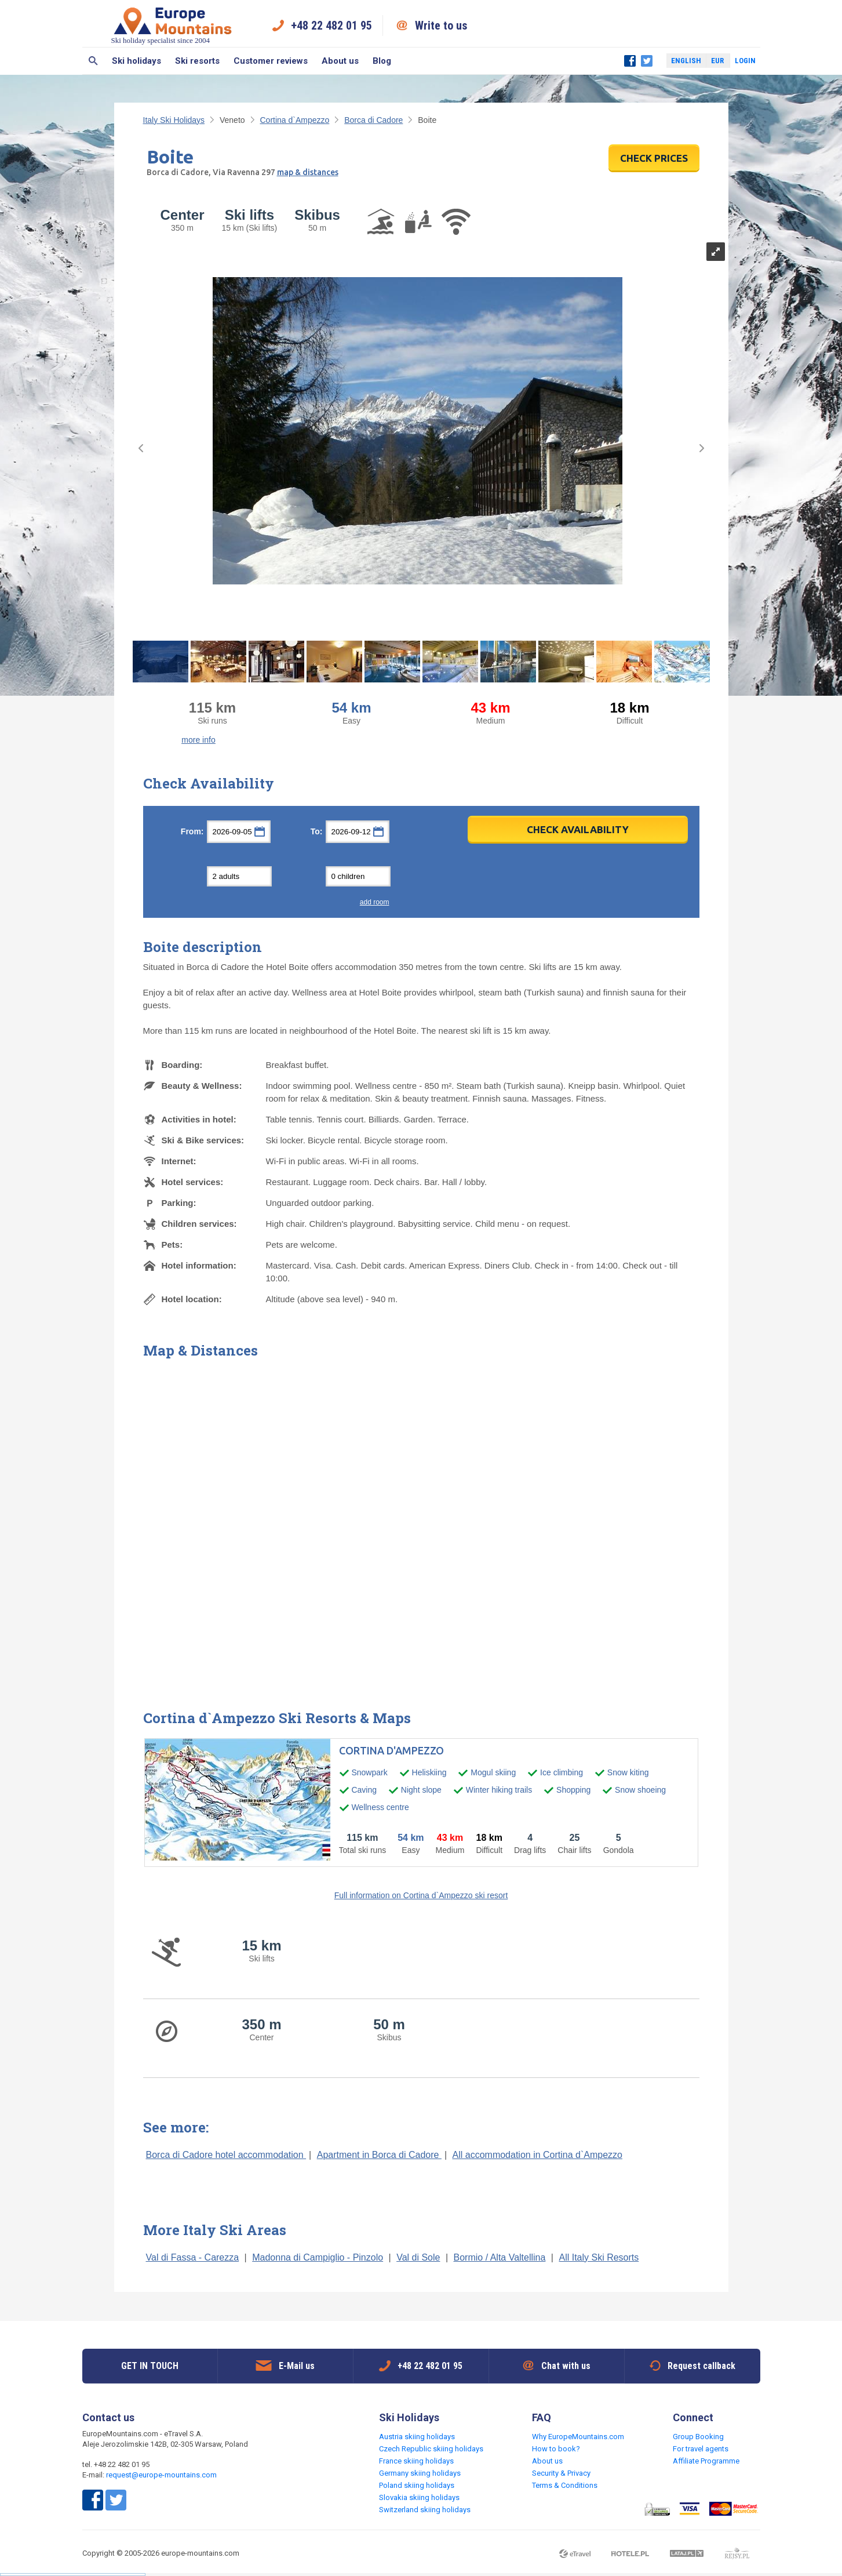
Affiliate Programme (706, 2461)
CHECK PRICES (654, 158)
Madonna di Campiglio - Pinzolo (317, 2257)
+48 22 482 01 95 (331, 25)
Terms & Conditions (564, 2485)
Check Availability (578, 829)
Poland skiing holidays (416, 2485)
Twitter (647, 61)
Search (93, 61)
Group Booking (698, 2436)
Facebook (630, 61)
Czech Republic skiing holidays (431, 2448)
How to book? (556, 2448)
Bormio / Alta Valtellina (500, 2257)
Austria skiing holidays (417, 2436)
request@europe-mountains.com (161, 2474)
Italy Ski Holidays (174, 120)
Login (745, 60)
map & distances (307, 172)
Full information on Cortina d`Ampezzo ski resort (421, 1895)
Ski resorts (197, 61)
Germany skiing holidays (420, 2473)
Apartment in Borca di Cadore (379, 2155)
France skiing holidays (416, 2461)
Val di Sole (418, 2257)
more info (198, 739)
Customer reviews (271, 61)
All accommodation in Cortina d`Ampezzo (537, 2155)
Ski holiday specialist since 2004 (172, 25)
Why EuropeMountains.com (578, 2436)
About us (340, 61)
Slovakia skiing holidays (419, 2497)
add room (374, 902)
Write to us (441, 25)
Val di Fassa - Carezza (192, 2257)
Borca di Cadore (373, 120)
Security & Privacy (561, 2473)
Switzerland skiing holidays (425, 2509)
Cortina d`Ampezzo (294, 120)
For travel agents (700, 2448)
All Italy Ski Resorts (599, 2257)
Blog (382, 61)
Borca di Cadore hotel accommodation (226, 2155)
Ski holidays (136, 61)
